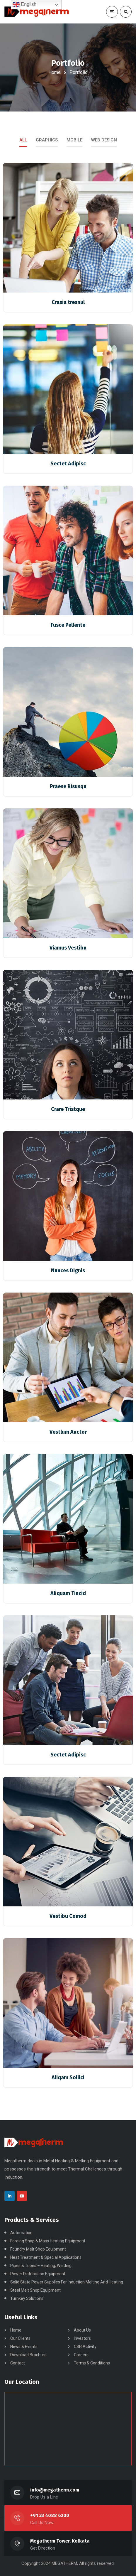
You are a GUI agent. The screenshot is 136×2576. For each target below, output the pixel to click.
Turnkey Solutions (26, 2298)
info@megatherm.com (54, 2490)
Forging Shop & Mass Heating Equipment (47, 2241)
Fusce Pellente (68, 625)
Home (54, 72)
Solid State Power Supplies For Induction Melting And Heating (66, 2282)
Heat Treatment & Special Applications (45, 2257)
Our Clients (20, 2338)
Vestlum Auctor (68, 1432)
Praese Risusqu (68, 786)
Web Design (104, 140)
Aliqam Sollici (68, 2077)
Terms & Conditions (92, 2363)
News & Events (24, 2346)
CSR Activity (85, 2346)
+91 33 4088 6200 (49, 2515)
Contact (17, 2363)
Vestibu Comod (68, 1916)
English (24, 4)
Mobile (74, 140)
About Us (82, 2330)
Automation (21, 2232)
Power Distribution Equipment (37, 2273)
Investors (82, 2338)
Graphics (47, 140)
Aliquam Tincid (68, 1593)
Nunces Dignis (68, 1270)
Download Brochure (28, 2354)
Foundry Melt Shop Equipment (38, 2249)
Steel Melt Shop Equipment (35, 2290)
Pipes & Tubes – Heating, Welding (41, 2265)
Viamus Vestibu (68, 948)
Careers (81, 2354)
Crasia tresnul (68, 302)
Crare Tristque (68, 1109)
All (23, 140)
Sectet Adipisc (68, 463)
